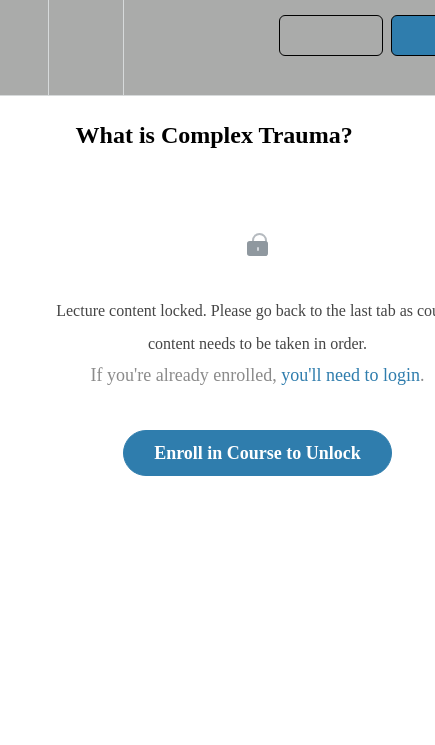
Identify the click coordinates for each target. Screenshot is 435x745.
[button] (24, 47)
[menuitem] (85, 47)
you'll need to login (350, 375)
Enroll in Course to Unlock (257, 453)
